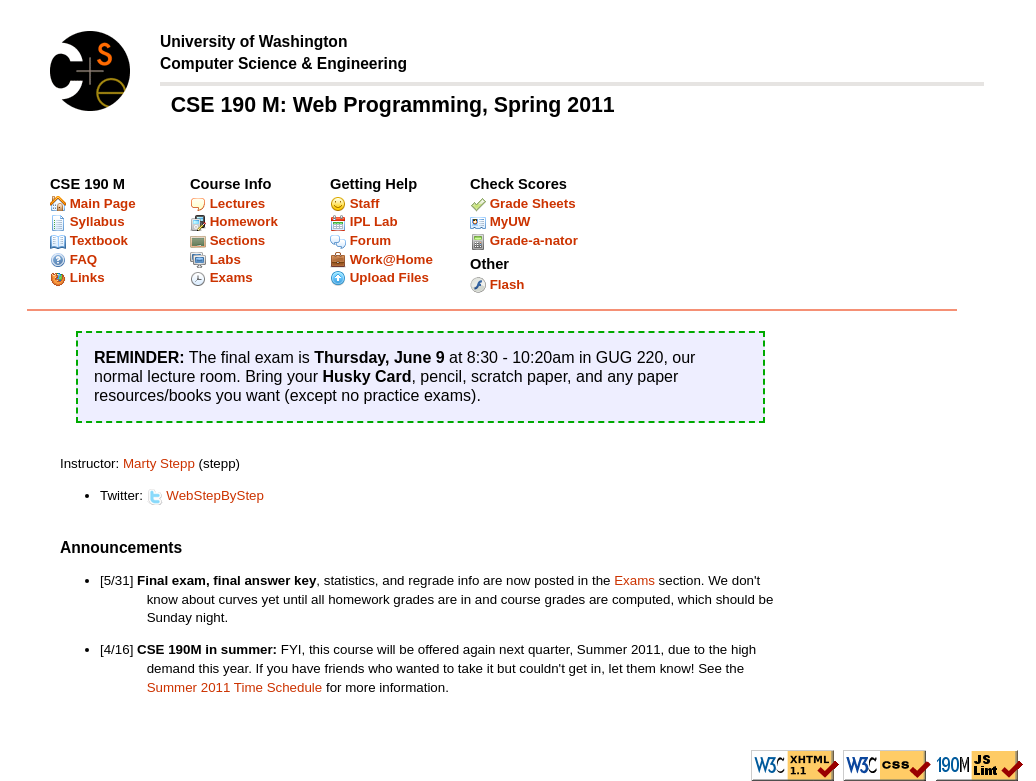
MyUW (500, 221)
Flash (497, 284)
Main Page (93, 203)
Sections (227, 240)
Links (77, 277)
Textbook (89, 240)
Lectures (227, 203)
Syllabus (87, 221)
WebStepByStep (205, 495)
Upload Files (379, 277)
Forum (360, 240)
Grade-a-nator (524, 240)
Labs (215, 259)
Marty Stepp (159, 463)
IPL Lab (364, 221)
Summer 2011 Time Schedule (235, 687)
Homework (234, 221)
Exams (221, 277)
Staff (354, 203)
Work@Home (381, 259)
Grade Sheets (523, 203)
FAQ (73, 259)
